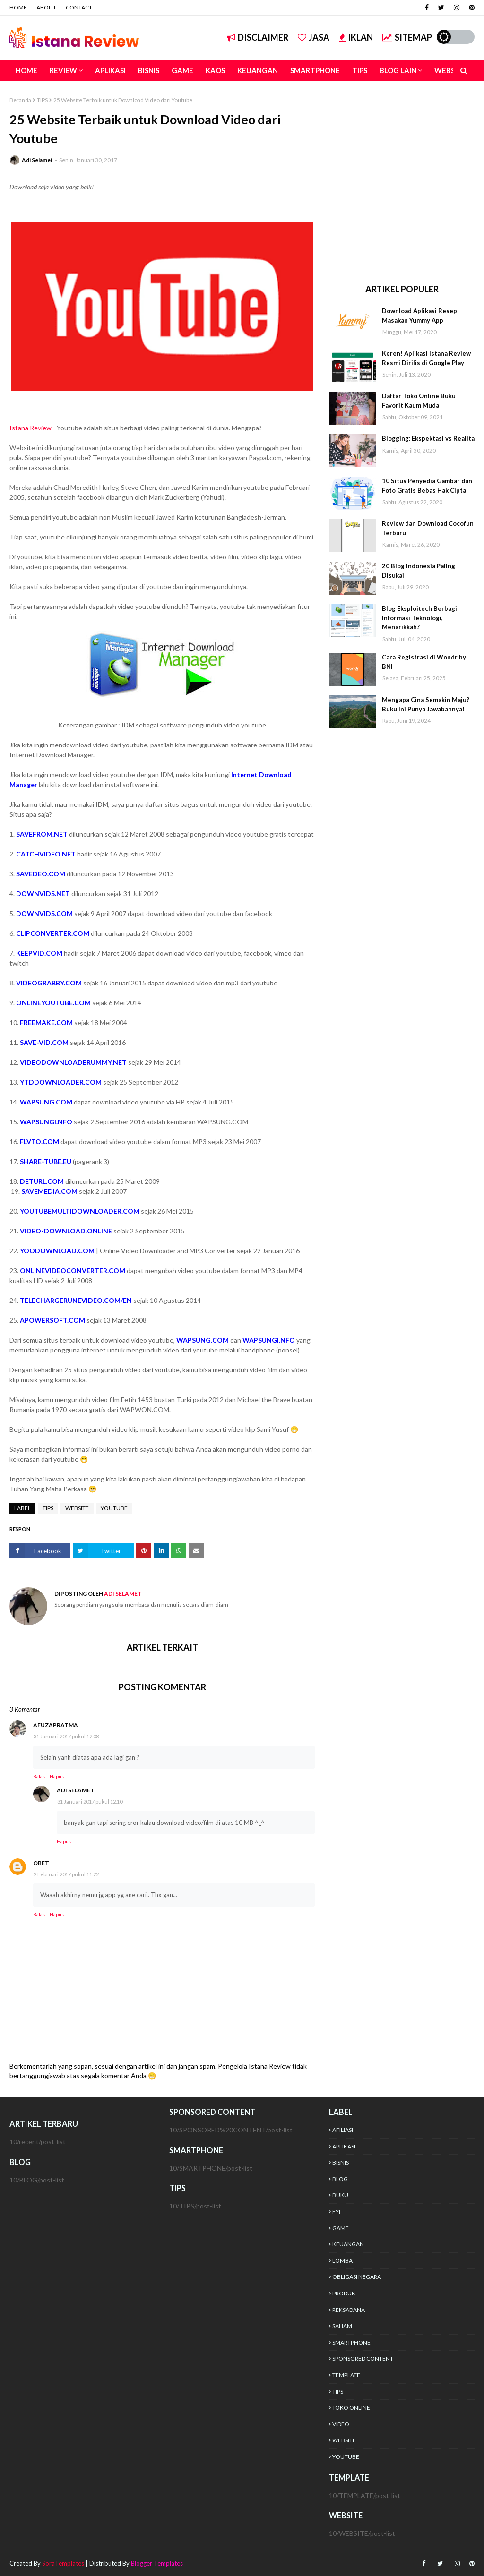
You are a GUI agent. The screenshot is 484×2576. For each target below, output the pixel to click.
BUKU (340, 2195)
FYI (336, 2211)
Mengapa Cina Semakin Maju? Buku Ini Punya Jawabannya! (425, 704)
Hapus (57, 1776)
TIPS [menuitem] (359, 70)
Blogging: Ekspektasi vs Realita (428, 438)
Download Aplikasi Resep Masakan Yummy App (419, 315)
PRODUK (343, 2293)
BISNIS (340, 2162)
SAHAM (342, 2325)
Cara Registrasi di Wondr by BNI (424, 661)
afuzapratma (55, 1725)
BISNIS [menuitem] (148, 70)
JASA (313, 37)
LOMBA (342, 2260)
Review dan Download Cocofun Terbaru (428, 528)
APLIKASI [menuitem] (110, 70)
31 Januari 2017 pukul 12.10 (89, 1801)
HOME (18, 7)
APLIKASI (343, 2146)
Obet (41, 1862)
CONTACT (79, 7)
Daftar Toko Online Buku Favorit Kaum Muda (419, 400)
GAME (340, 2228)
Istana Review (30, 428)
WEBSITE (77, 1508)
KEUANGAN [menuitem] (257, 70)
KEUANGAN (348, 2244)
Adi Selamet (37, 159)
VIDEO (340, 2424)
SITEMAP (407, 37)
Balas (39, 1776)
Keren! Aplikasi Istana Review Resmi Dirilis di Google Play (426, 358)
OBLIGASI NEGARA (356, 2276)
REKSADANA (348, 2309)
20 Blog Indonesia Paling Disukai (418, 570)
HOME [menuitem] (26, 70)
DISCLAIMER (257, 37)
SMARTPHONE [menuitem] (315, 70)
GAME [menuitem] (182, 70)
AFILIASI (342, 2129)
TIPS (42, 99)
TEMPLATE (346, 2375)
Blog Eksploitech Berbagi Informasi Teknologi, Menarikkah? (419, 618)
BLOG (340, 2178)
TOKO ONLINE (351, 2407)
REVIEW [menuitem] (63, 70)
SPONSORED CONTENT (362, 2358)
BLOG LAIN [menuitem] (398, 70)
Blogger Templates (157, 2563)
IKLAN (356, 37)
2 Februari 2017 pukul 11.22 (66, 1874)
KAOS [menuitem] (215, 70)
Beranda (20, 99)
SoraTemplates (63, 2563)
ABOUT (46, 7)
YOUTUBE (114, 1508)
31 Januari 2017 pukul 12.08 (66, 1736)
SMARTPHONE (351, 2342)
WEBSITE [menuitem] (450, 70)
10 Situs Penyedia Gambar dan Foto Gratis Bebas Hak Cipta (427, 485)
